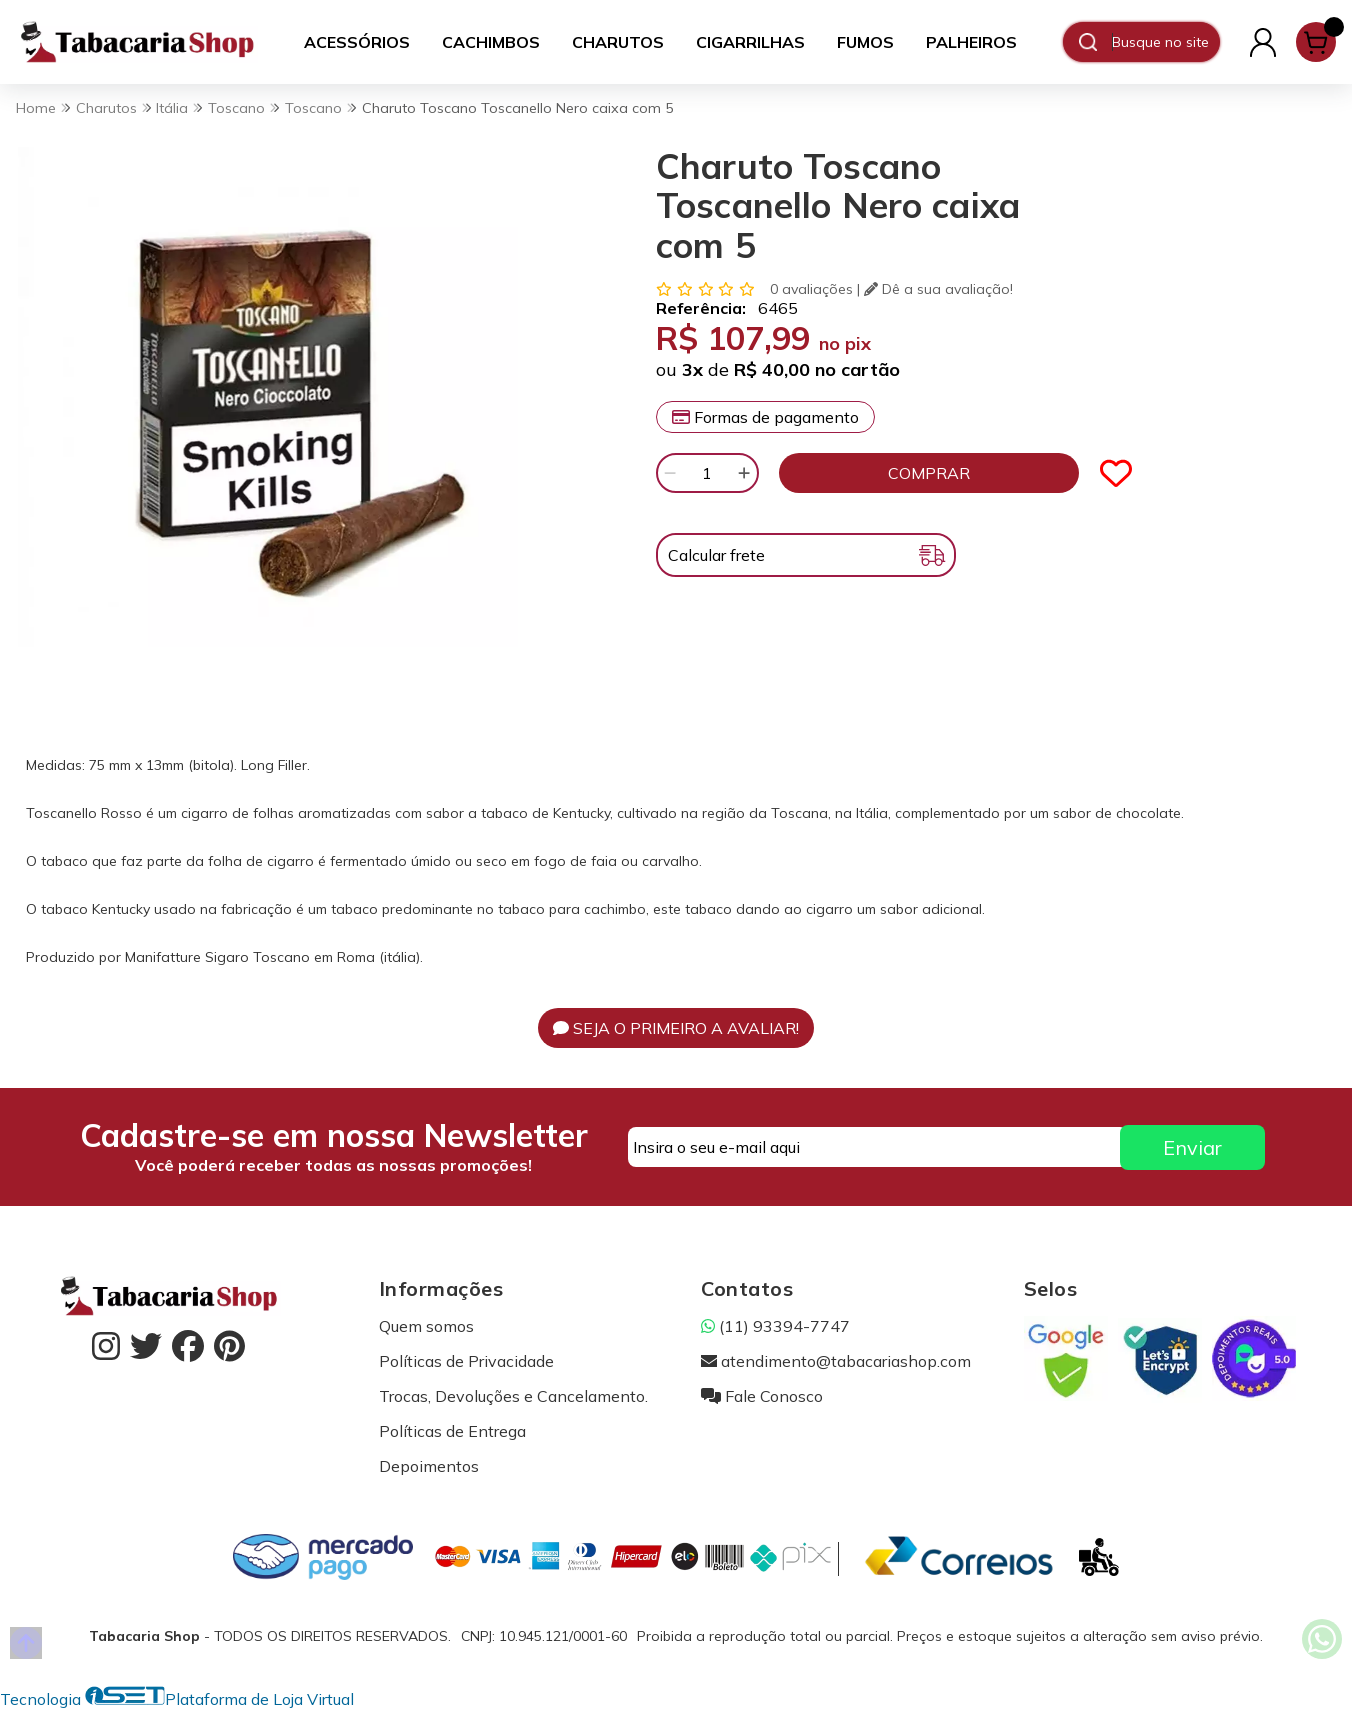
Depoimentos (429, 1466)
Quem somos (426, 1326)
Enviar (1192, 1147)
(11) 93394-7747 (775, 1326)
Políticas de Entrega (452, 1431)
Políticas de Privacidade (466, 1361)
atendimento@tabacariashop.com (836, 1361)
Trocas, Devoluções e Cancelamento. (513, 1396)
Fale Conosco (762, 1396)
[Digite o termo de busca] (1165, 42)
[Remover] (670, 473)
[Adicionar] (744, 473)
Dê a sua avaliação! (938, 289)
